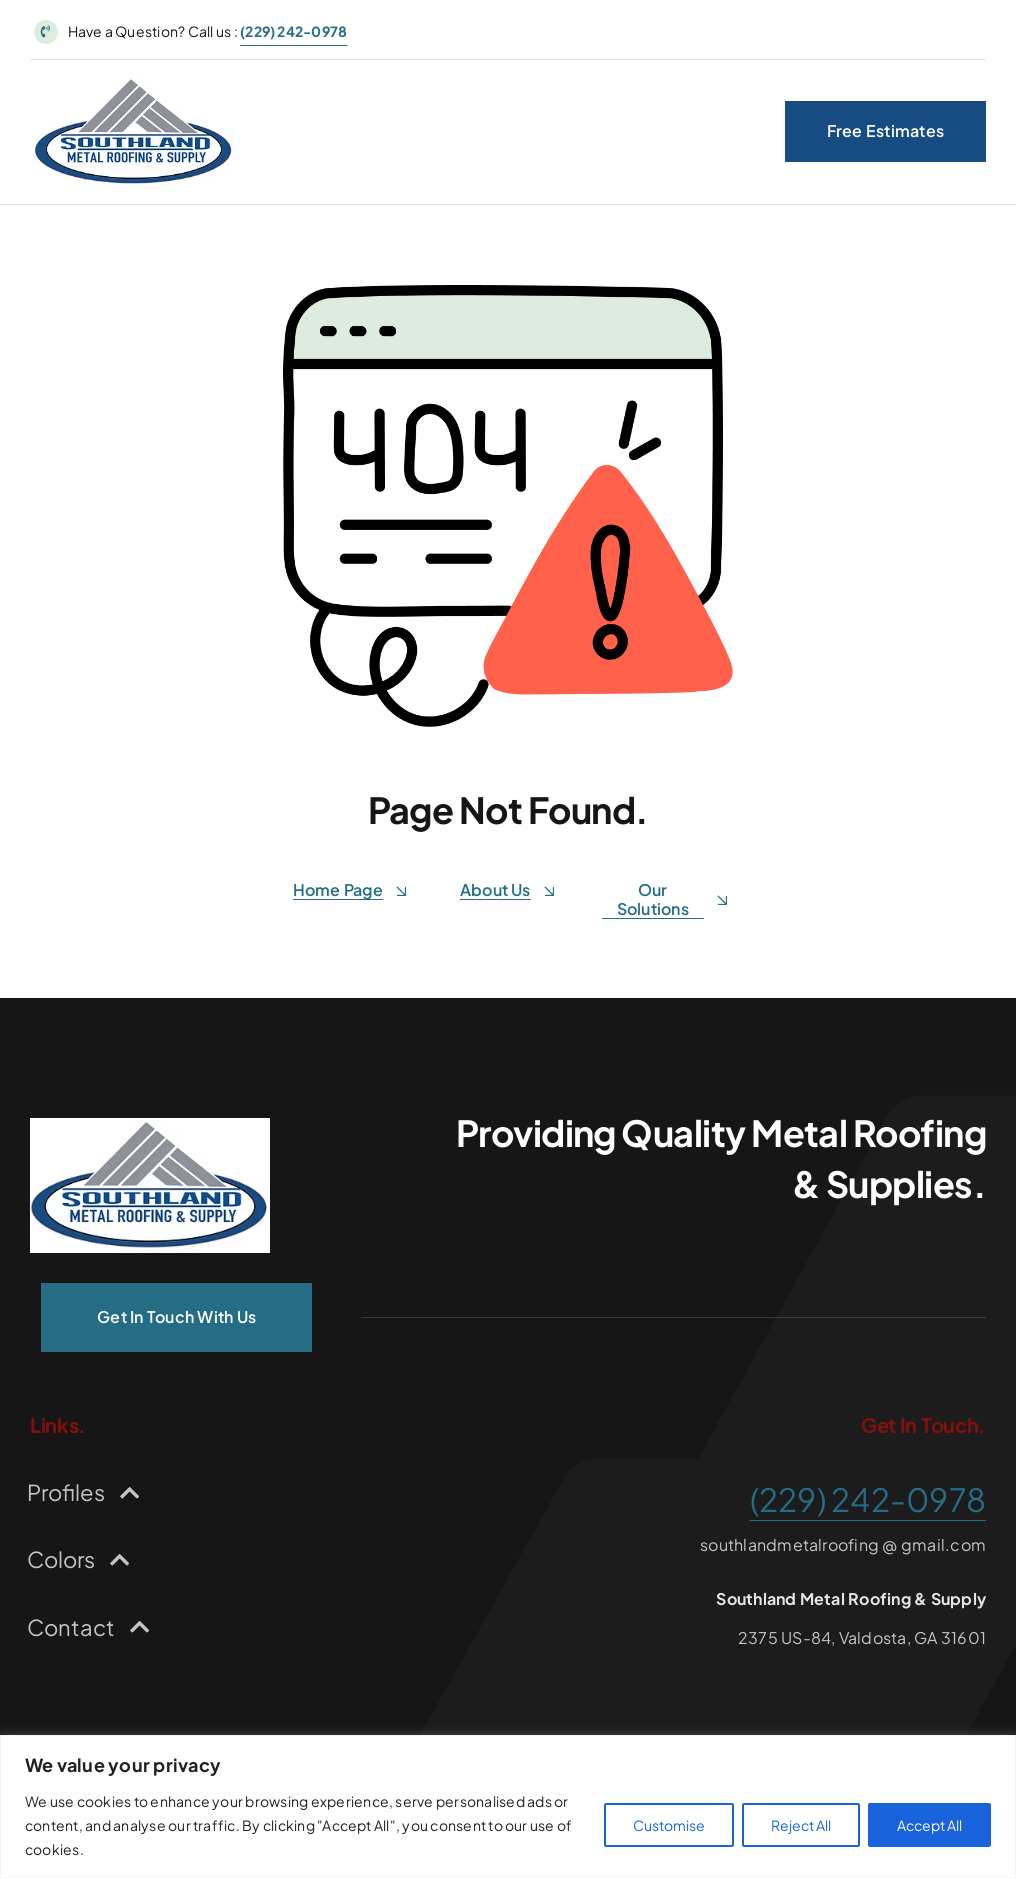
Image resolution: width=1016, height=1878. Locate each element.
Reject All (801, 1825)
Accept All (929, 1825)
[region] (508, 1806)
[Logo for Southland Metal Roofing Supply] (134, 83)
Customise (669, 1825)
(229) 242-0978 (293, 31)
